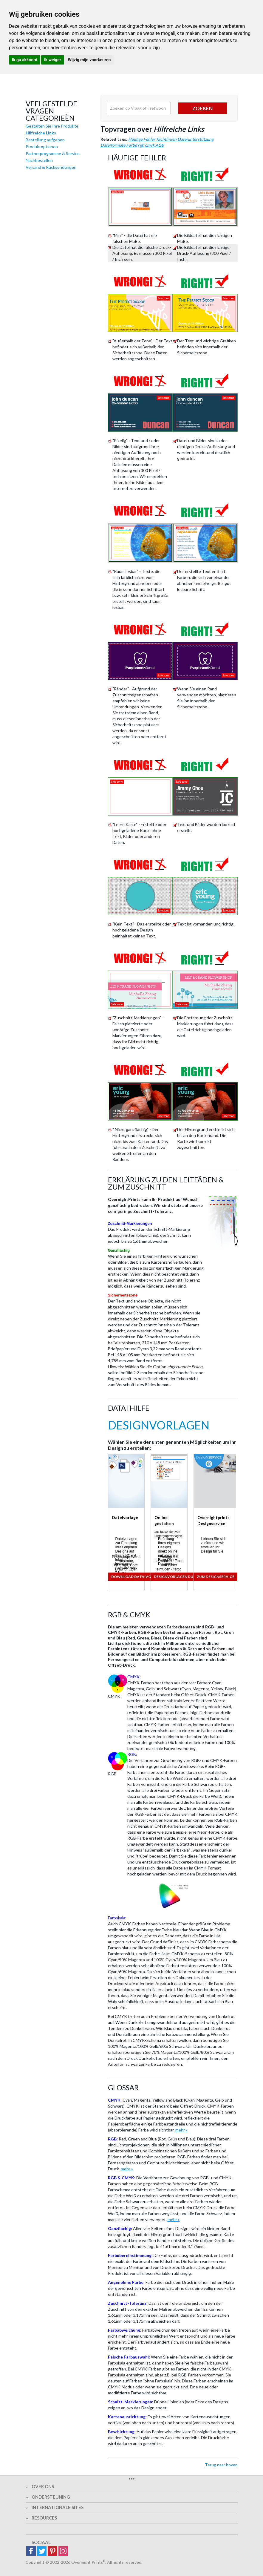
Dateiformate (112, 145)
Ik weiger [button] (52, 59)
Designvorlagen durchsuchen (185, 1576)
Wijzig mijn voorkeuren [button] (89, 59)
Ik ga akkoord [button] (24, 59)
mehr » (181, 2129)
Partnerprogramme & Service (53, 153)
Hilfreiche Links (41, 132)
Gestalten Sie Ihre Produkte (52, 125)
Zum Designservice (215, 1576)
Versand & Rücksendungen (51, 167)
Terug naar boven (221, 2464)
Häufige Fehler (141, 139)
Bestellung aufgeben (45, 139)
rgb (141, 145)
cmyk (149, 145)
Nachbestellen (39, 160)
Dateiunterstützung (195, 139)
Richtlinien (166, 139)
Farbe (131, 145)
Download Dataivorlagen (138, 1576)
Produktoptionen (42, 146)
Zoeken (202, 108)
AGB (159, 145)
